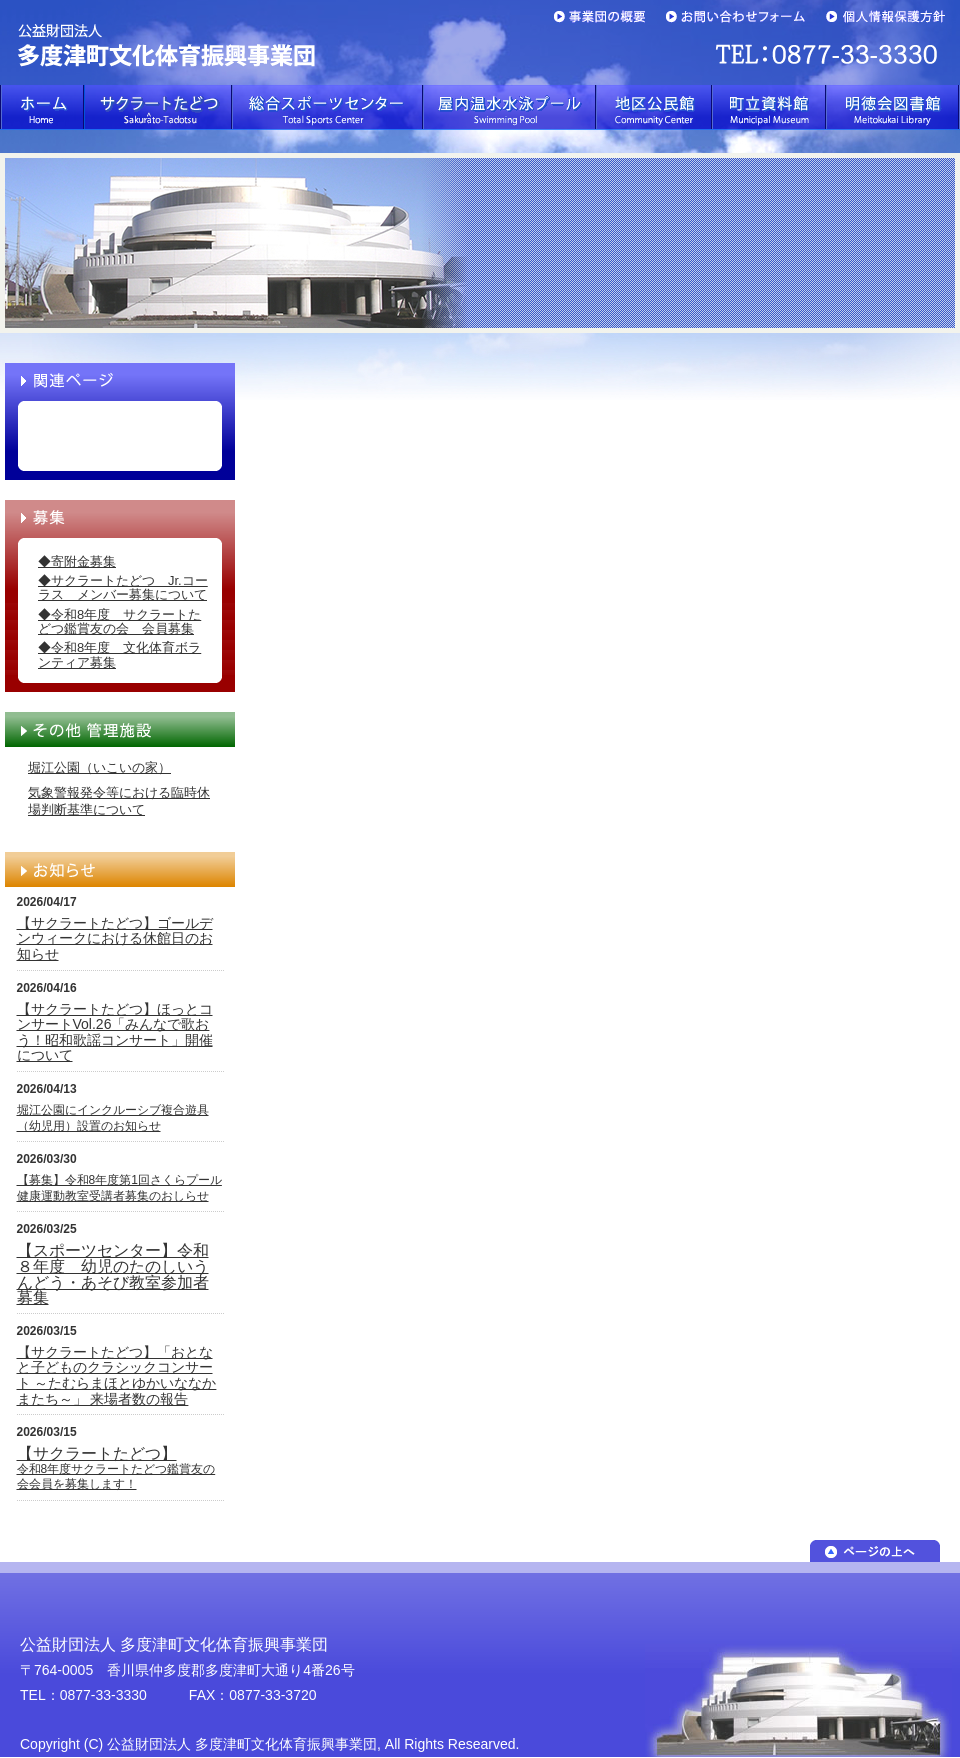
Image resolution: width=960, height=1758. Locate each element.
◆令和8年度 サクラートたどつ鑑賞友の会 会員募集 (119, 621)
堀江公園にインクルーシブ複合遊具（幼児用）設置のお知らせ (113, 1118)
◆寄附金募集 (77, 561)
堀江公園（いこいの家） (99, 767)
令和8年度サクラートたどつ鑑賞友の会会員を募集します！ (116, 1469)
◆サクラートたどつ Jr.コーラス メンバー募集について (123, 587)
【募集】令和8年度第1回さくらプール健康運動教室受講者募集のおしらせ (119, 1188)
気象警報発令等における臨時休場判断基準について (119, 801)
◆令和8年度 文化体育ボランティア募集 (119, 654)
